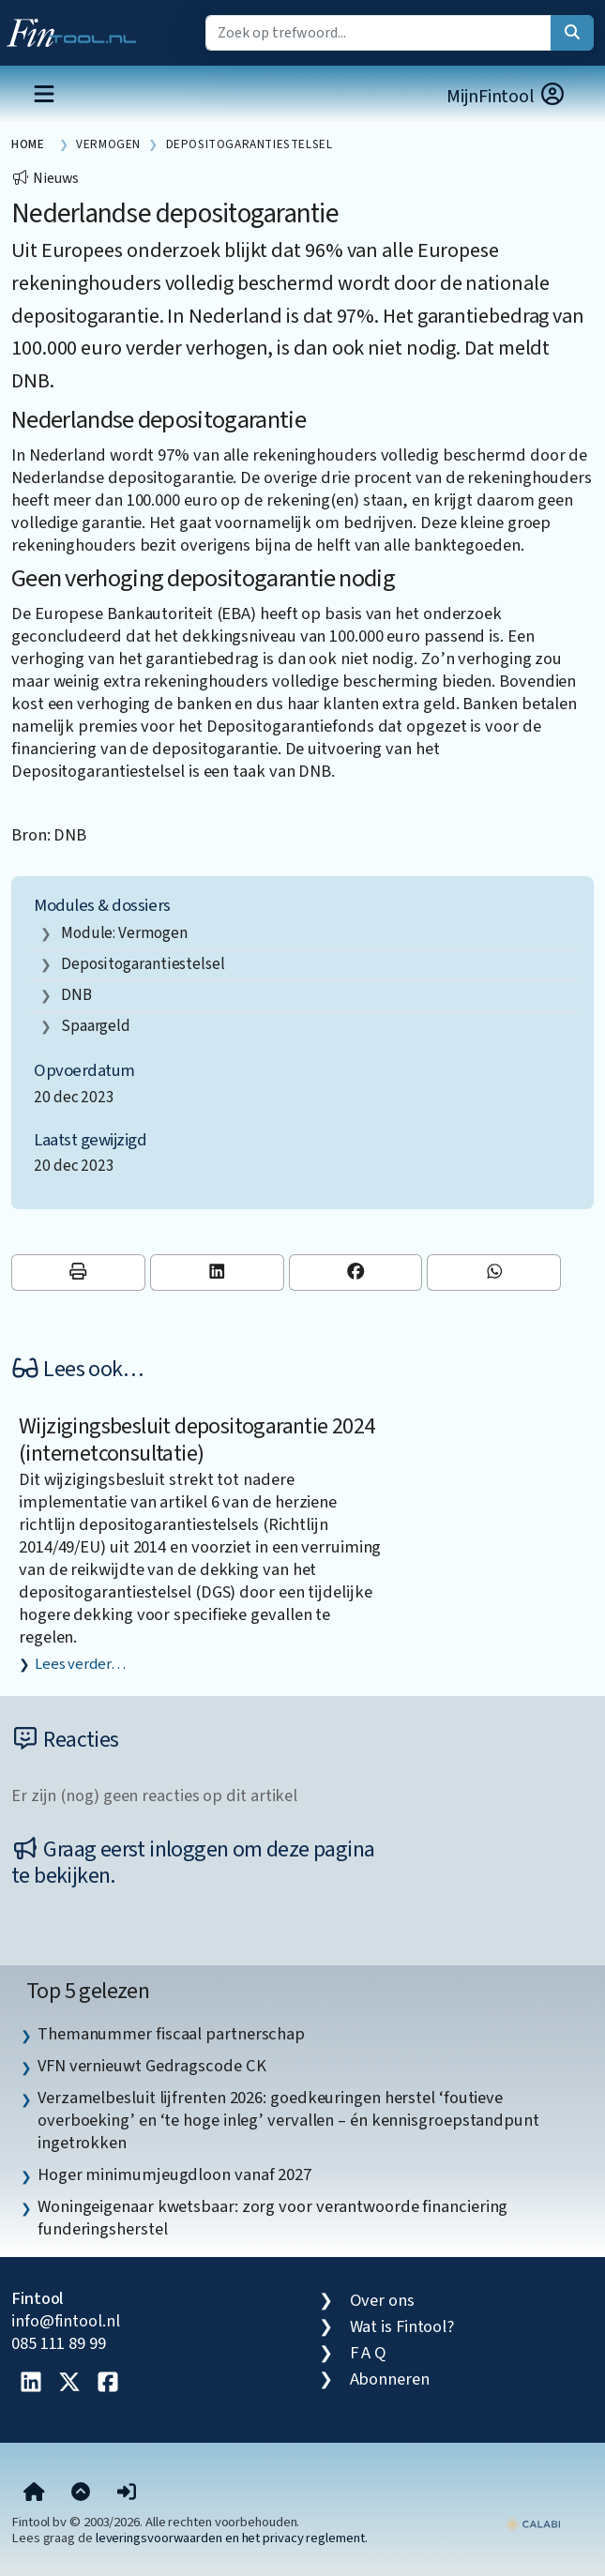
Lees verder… (80, 1664)
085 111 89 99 (58, 2343)
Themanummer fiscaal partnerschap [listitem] (171, 2034)
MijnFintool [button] (506, 96)
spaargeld (95, 1026)
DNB (76, 995)
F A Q (368, 2353)
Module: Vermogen (124, 933)
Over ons (382, 2300)
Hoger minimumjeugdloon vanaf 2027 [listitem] (174, 2174)
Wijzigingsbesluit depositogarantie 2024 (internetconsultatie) (197, 1440)
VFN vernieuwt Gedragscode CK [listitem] (151, 2065)
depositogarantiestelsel (143, 964)
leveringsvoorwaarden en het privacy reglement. (232, 2538)
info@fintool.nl (65, 2321)
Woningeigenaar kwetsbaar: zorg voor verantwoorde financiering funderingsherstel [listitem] (272, 2217)
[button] (126, 2493)
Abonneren (390, 2379)
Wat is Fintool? (402, 2326)
